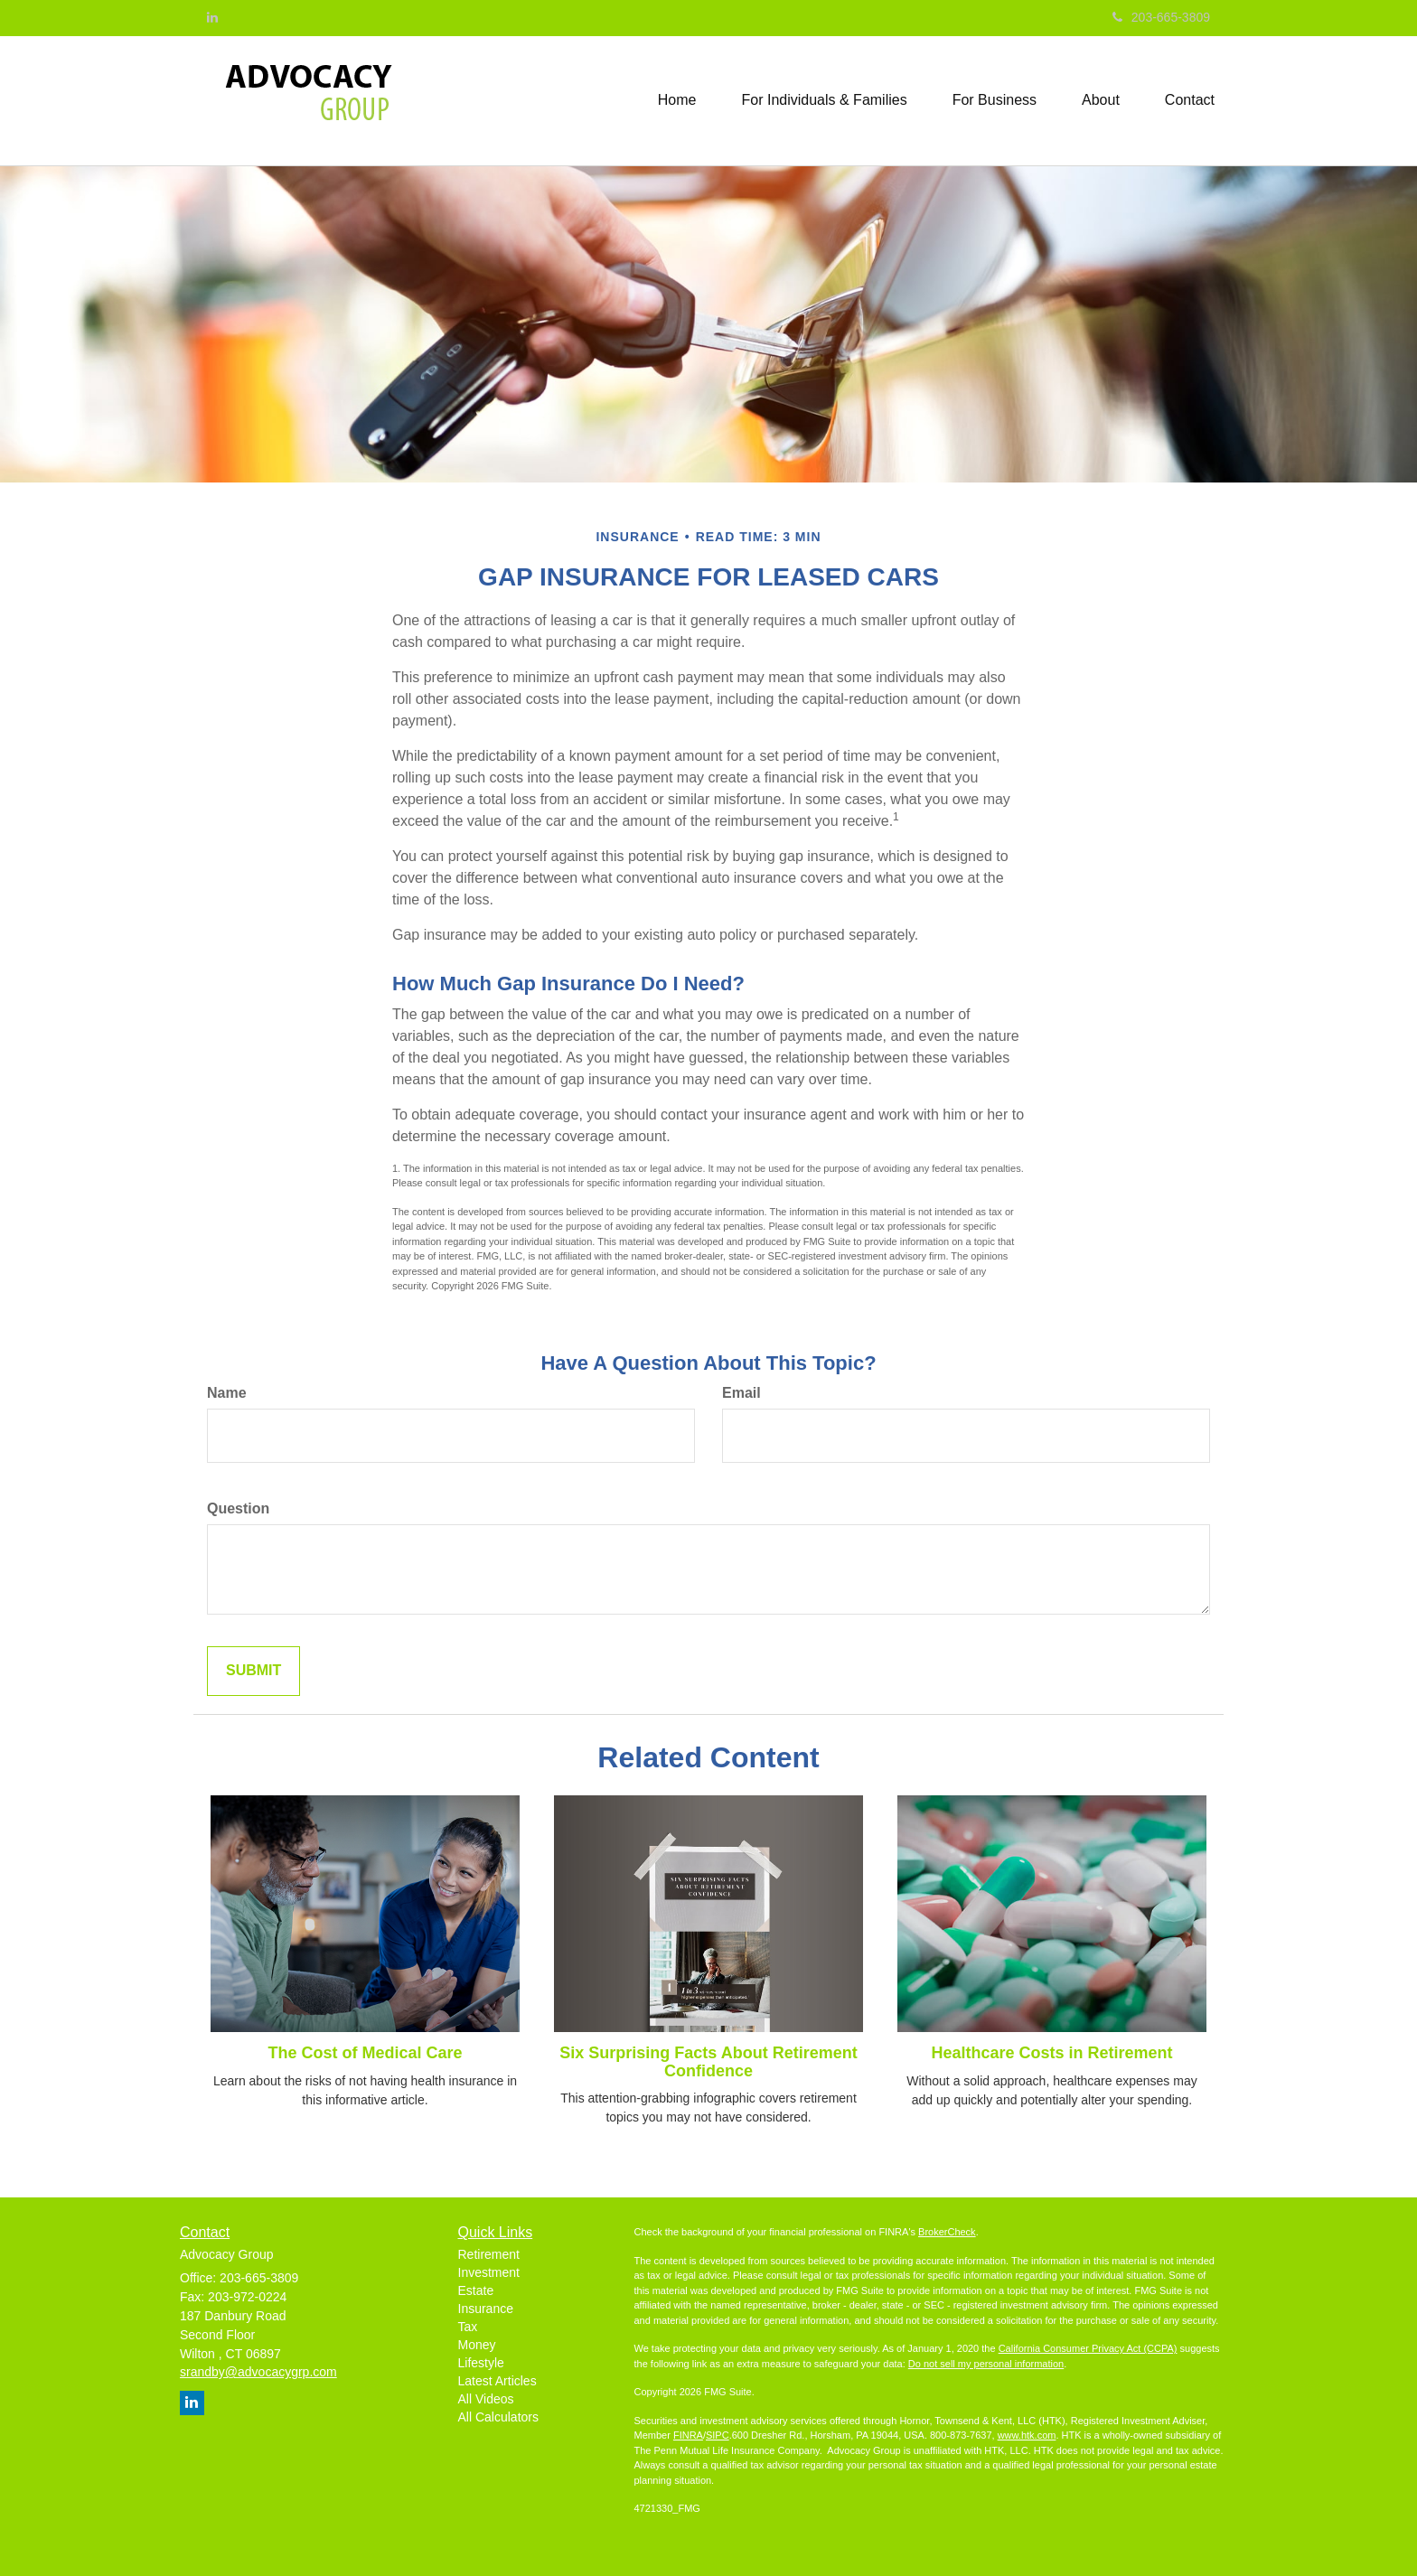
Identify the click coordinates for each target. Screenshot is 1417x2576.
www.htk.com (1027, 2435)
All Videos (486, 2399)
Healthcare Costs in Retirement (1051, 2053)
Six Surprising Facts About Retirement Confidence (708, 2062)
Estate (476, 2290)
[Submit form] (253, 1671)
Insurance (485, 2308)
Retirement (489, 2254)
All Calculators (498, 2417)
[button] (824, 100)
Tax (468, 2326)
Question (238, 1508)
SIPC (717, 2435)
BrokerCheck (947, 2231)
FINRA (688, 2435)
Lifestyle (481, 2363)
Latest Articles (497, 2381)
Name (227, 1392)
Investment (489, 2272)
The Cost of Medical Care (364, 2053)
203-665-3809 (1161, 17)
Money (477, 2344)
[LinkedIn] (212, 17)
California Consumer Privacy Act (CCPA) (1088, 2348)
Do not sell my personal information (986, 2363)
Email (741, 1392)
